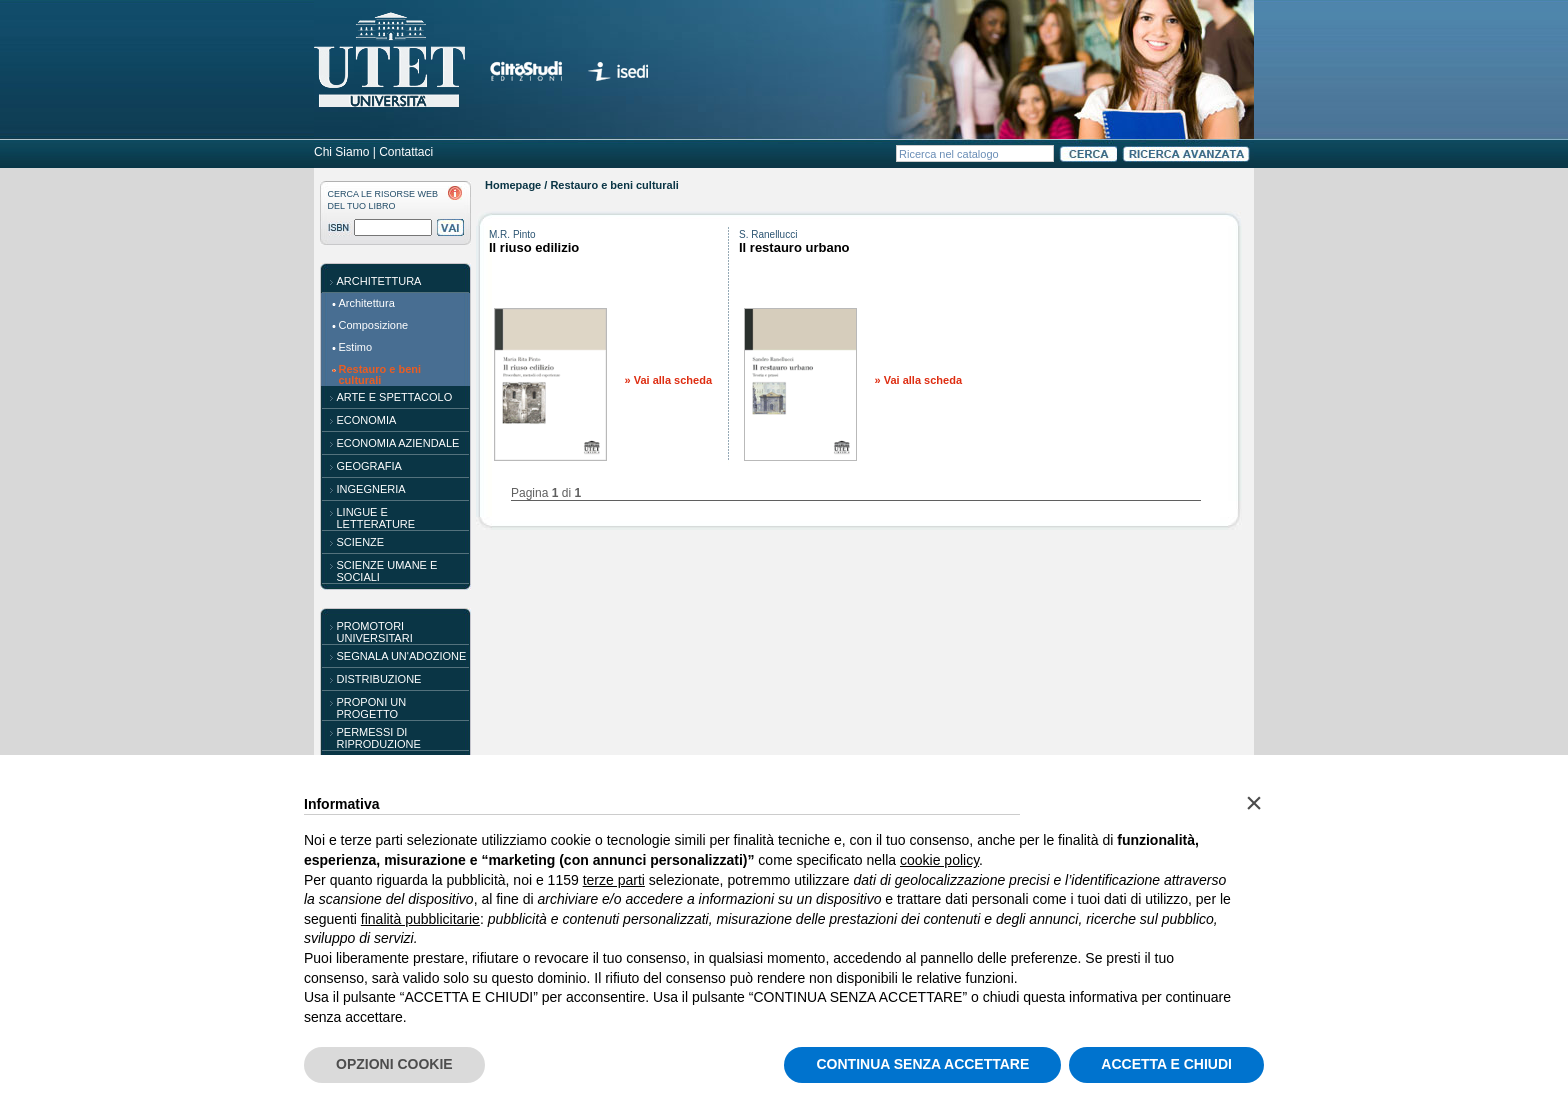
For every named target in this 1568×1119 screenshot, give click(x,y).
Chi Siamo (341, 152)
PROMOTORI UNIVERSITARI (375, 632)
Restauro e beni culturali (380, 374)
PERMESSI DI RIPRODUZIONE (379, 738)
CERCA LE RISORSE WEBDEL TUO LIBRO (383, 200)
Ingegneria (371, 489)
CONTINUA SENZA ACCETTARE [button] (922, 1064)
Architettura (379, 281)
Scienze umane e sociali (387, 571)
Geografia (369, 466)
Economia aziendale (398, 443)
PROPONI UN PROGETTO (372, 708)
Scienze (361, 542)
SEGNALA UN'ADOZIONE (402, 656)
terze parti (614, 880)
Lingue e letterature (376, 518)
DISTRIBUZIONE (379, 679)
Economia (367, 420)
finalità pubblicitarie (420, 919)
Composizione (374, 325)
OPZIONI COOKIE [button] (394, 1064)
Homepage (513, 185)
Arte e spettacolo (395, 397)
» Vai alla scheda (668, 380)
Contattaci (406, 152)
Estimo (356, 347)
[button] (1254, 803)
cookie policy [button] (939, 860)
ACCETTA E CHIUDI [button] (1166, 1064)
